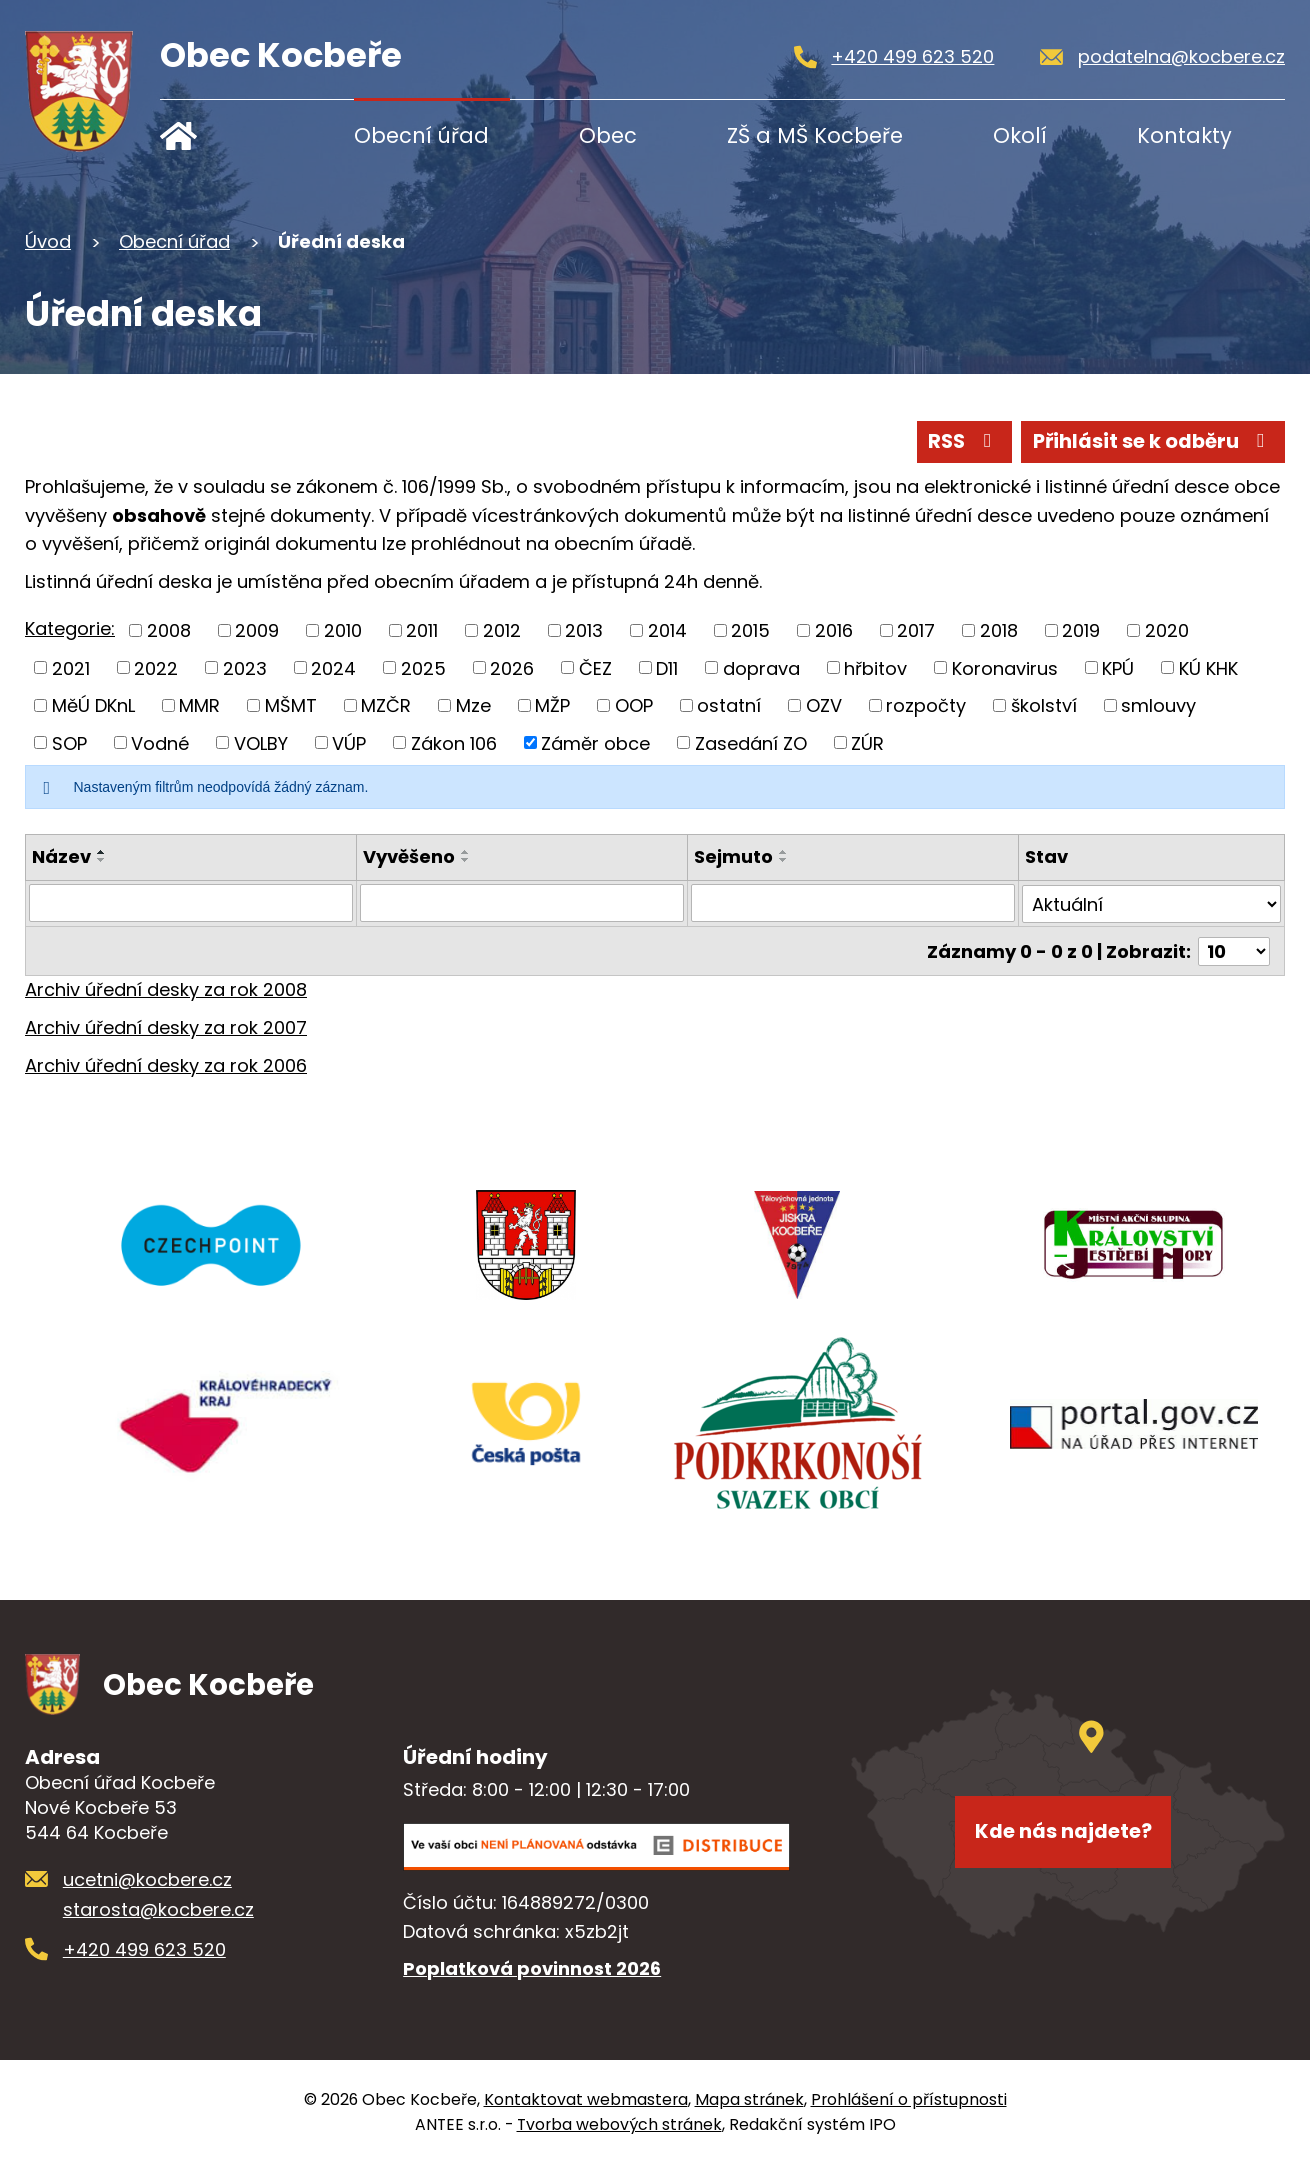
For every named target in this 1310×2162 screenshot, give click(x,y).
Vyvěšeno (409, 856)
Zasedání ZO (751, 742)
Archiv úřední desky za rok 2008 (166, 987)
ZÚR (867, 742)
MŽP (552, 705)
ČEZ (595, 667)
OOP (634, 705)
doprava (761, 667)
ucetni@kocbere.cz (147, 1877)
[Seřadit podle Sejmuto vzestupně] (784, 852)
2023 (245, 667)
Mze (473, 705)
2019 (1081, 629)
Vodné (160, 742)
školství (1044, 705)
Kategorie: (70, 628)
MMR (199, 705)
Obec (608, 135)
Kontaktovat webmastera (586, 2097)
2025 (423, 667)
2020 (1167, 629)
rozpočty (926, 705)
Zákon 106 (454, 742)
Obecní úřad (421, 135)
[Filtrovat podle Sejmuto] (853, 903)
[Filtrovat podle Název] (191, 903)
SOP (69, 742)
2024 (333, 667)
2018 (999, 629)
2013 (584, 629)
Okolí (1020, 135)
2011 (422, 629)
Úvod (222, 135)
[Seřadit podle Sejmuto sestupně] (784, 860)
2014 (667, 629)
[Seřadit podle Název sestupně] (102, 860)
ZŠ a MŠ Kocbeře (815, 135)
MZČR (386, 705)
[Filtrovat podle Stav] (1152, 903)
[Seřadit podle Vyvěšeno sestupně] (466, 860)
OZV (824, 705)
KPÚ (1118, 667)
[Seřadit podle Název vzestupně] (102, 852)
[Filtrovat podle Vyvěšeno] (522, 903)
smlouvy (1158, 705)
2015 (750, 629)
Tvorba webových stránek (619, 2122)
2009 (257, 629)
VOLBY (261, 742)
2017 (916, 629)
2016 (834, 629)
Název (61, 856)
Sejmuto (733, 856)
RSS (960, 441)
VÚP (349, 742)
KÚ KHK (1208, 667)
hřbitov (875, 667)
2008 (169, 629)
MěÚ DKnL (93, 705)
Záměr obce (595, 742)
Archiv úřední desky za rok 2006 (166, 1063)
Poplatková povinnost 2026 (532, 1967)
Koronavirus (1005, 667)
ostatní (729, 705)
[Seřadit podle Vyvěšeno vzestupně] (466, 852)
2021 (71, 667)
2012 (502, 629)
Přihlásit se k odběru (1151, 441)
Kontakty (1184, 135)
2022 (156, 667)
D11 (667, 667)
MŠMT (291, 705)
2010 (343, 629)
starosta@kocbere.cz (158, 1907)
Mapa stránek (749, 2097)
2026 (512, 667)
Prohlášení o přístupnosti (909, 2097)
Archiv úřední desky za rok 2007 (166, 1025)
